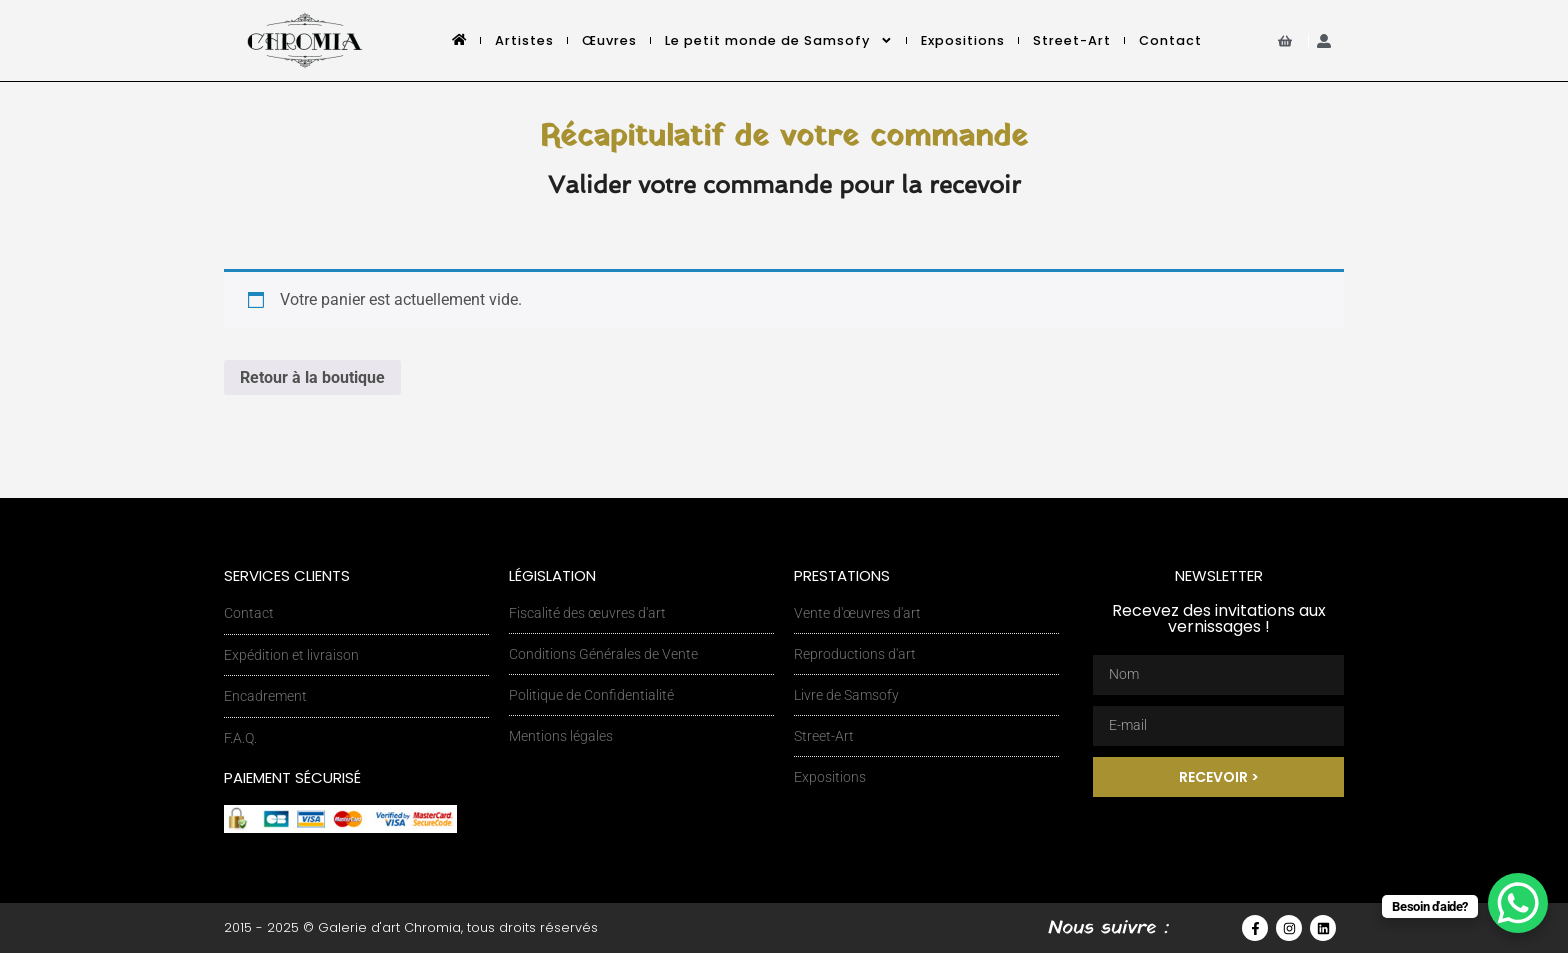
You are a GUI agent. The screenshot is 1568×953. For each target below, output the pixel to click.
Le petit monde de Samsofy (779, 40)
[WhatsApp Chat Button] (1518, 903)
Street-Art (1072, 40)
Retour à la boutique (312, 377)
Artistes (524, 40)
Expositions (963, 40)
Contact (1170, 40)
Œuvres (609, 40)
